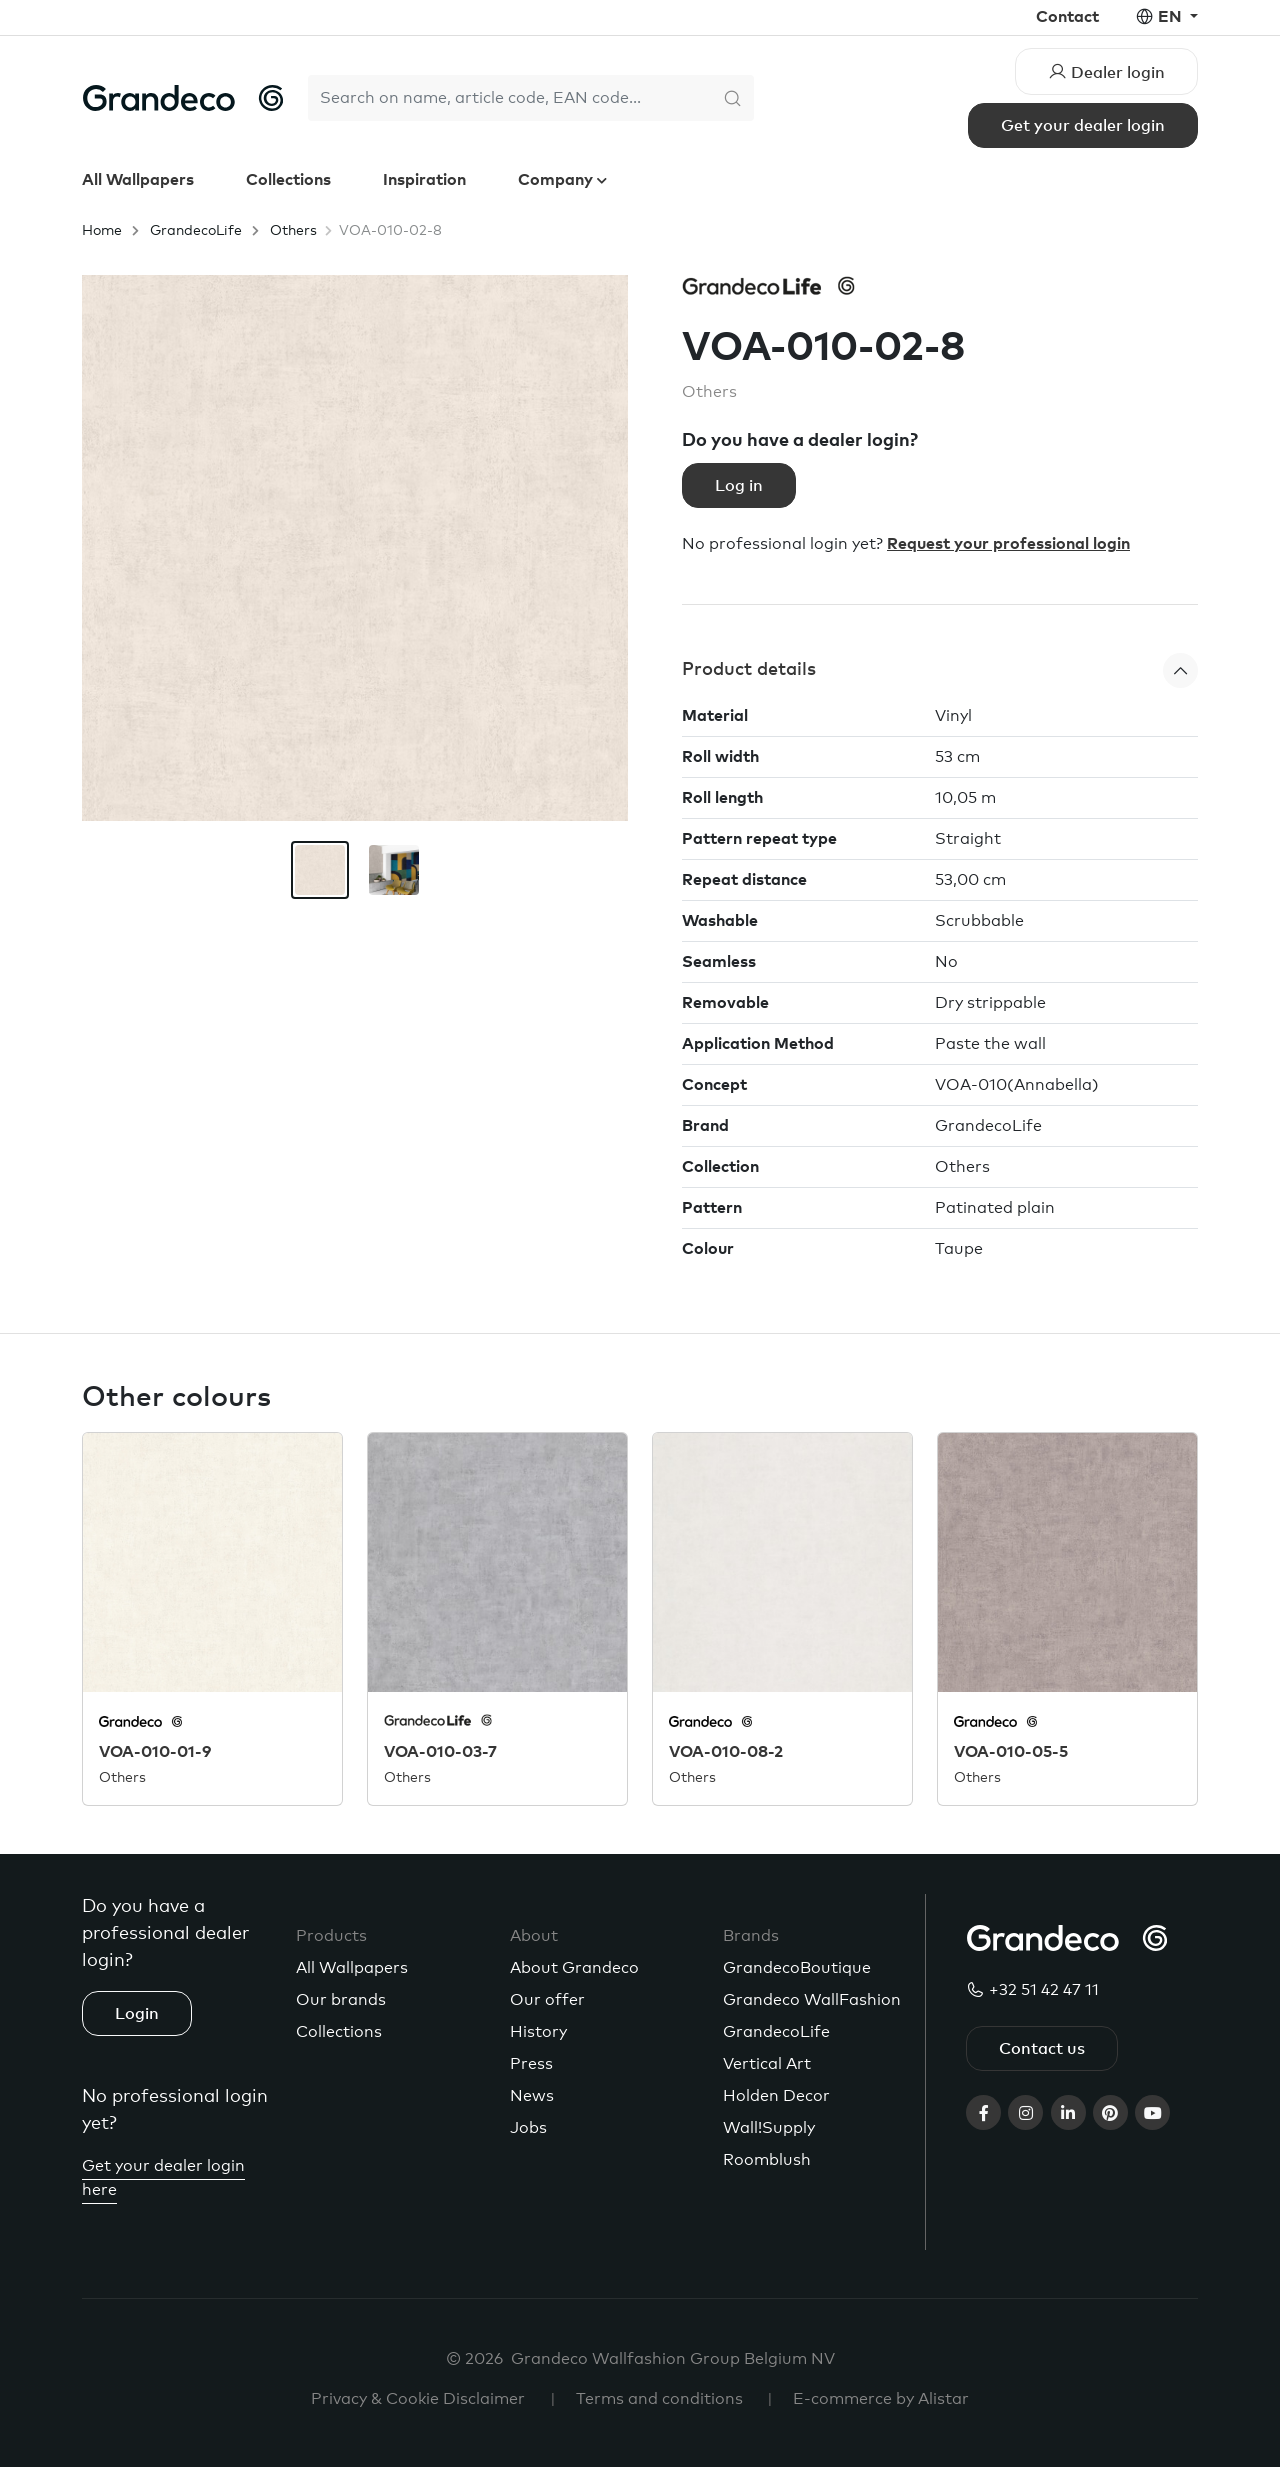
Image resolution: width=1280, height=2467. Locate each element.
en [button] (1172, 17)
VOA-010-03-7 (440, 1752)
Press (531, 2064)
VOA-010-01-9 (155, 1752)
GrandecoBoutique (797, 1968)
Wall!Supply (769, 2128)
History (538, 2032)
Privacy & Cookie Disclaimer (418, 2399)
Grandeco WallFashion (812, 2000)
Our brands (341, 2000)
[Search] (510, 98)
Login (137, 2014)
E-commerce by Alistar (881, 2399)
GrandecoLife (196, 231)
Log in (739, 486)
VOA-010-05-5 (1011, 1752)
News (532, 2096)
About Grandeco (574, 1968)
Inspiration (424, 180)
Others (293, 231)
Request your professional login (1008, 544)
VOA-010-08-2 (726, 1752)
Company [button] (557, 180)
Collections (288, 180)
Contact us (1042, 2049)
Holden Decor (776, 2096)
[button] (940, 670)
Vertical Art (767, 2064)
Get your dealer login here (163, 2178)
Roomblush (767, 2160)
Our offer (547, 2000)
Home (102, 231)
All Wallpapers (138, 180)
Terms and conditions (659, 2399)
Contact (1067, 17)
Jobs (528, 2128)
